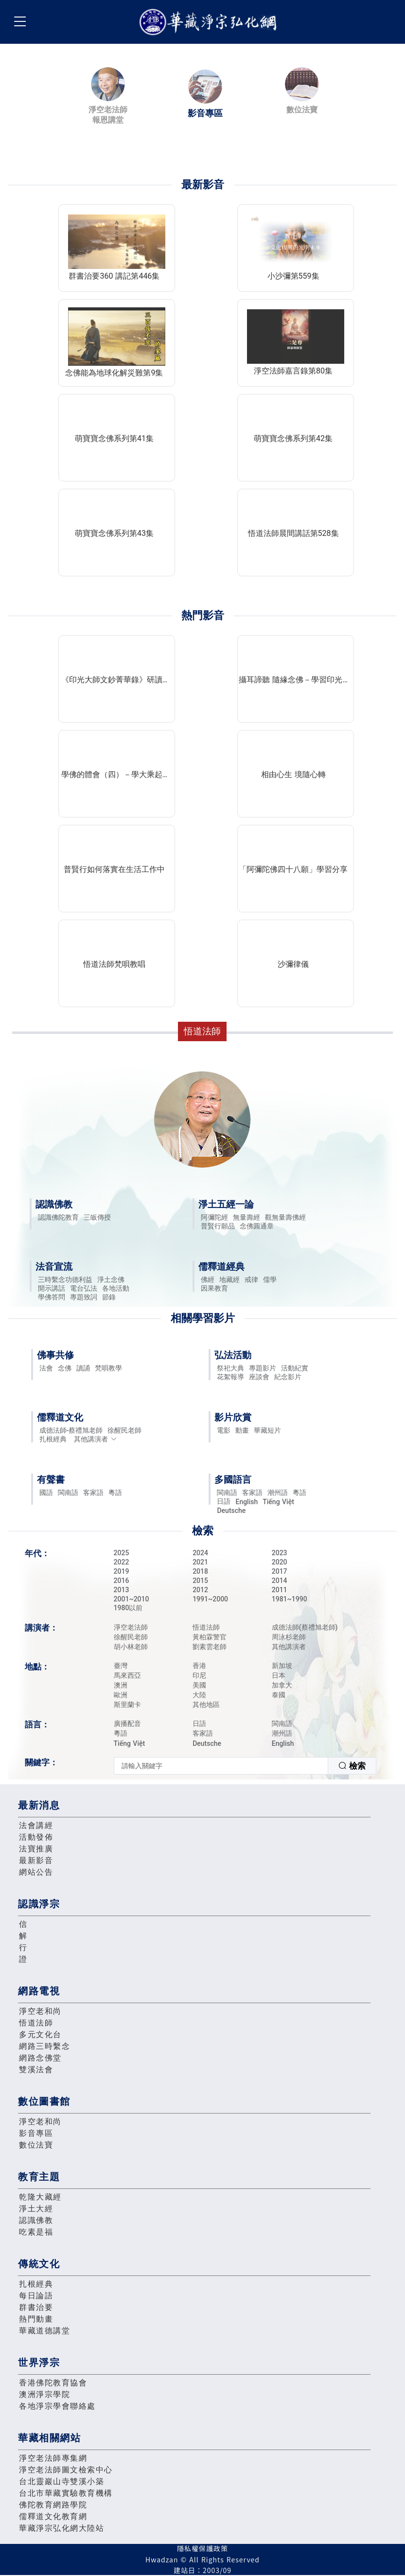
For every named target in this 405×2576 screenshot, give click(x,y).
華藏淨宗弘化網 (210, 22)
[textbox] (221, 1766)
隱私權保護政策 (202, 2548)
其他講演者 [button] (95, 1439)
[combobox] (245, 1766)
